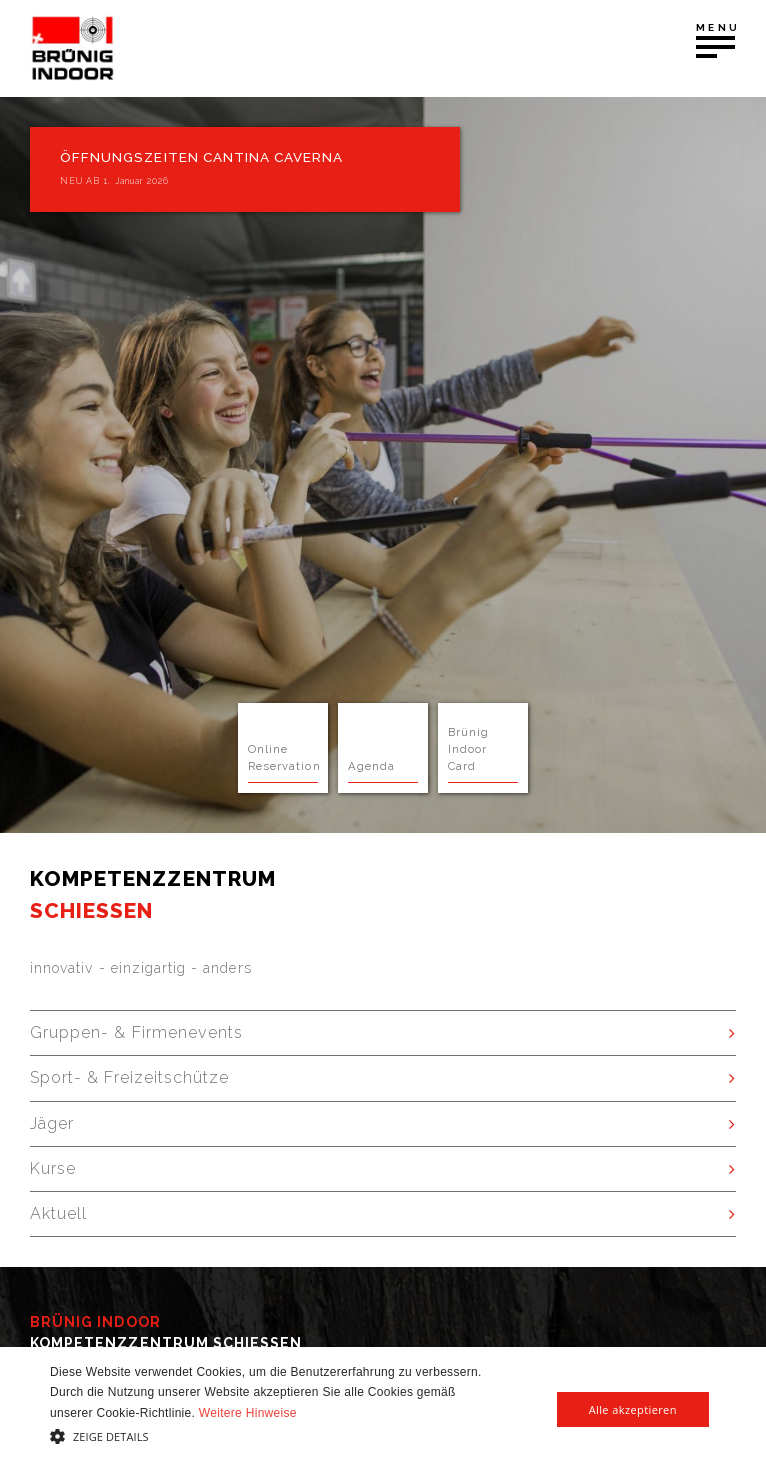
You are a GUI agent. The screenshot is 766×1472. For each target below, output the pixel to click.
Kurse (53, 1168)
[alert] (383, 1409)
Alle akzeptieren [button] (633, 1409)
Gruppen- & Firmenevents (136, 1032)
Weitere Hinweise (248, 1413)
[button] (266, 1436)
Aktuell (58, 1213)
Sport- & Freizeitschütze (129, 1077)
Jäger (52, 1123)
